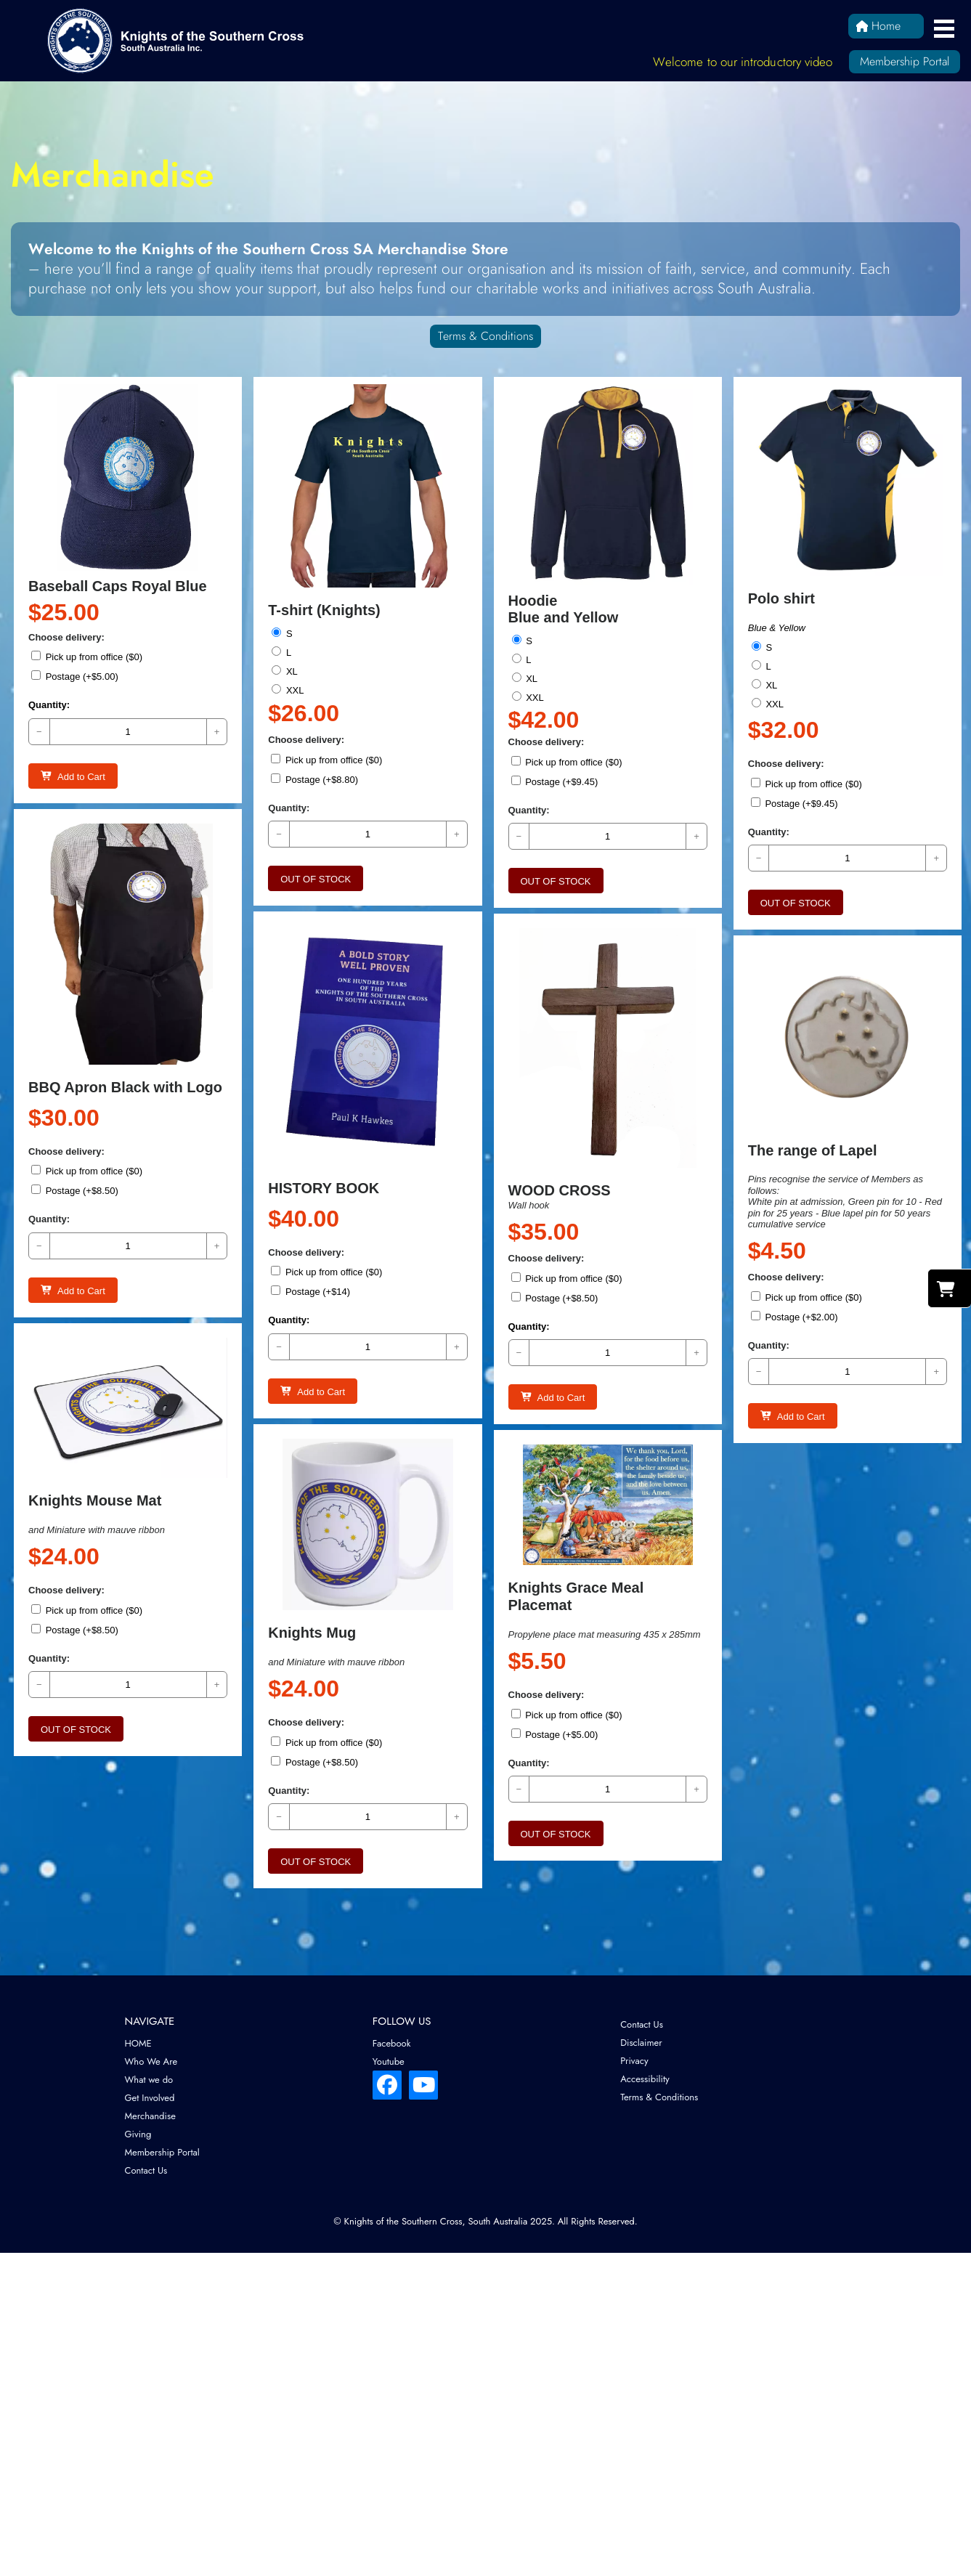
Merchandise (150, 2116)
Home (878, 25)
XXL (288, 689)
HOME (138, 2043)
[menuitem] (238, 2043)
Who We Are (151, 2061)
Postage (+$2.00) (795, 1286)
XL (285, 670)
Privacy (634, 2061)
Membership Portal (904, 61)
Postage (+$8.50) (74, 1167)
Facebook (392, 2043)
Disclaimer (641, 2042)
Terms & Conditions (485, 336)
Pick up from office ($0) (86, 656)
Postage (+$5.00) (74, 676)
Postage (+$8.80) (315, 779)
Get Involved (150, 2098)
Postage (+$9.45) (555, 781)
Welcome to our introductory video (742, 61)
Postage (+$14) (311, 1253)
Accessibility (645, 2079)
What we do (149, 2080)
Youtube (389, 2061)
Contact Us (146, 2170)
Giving (138, 2134)
